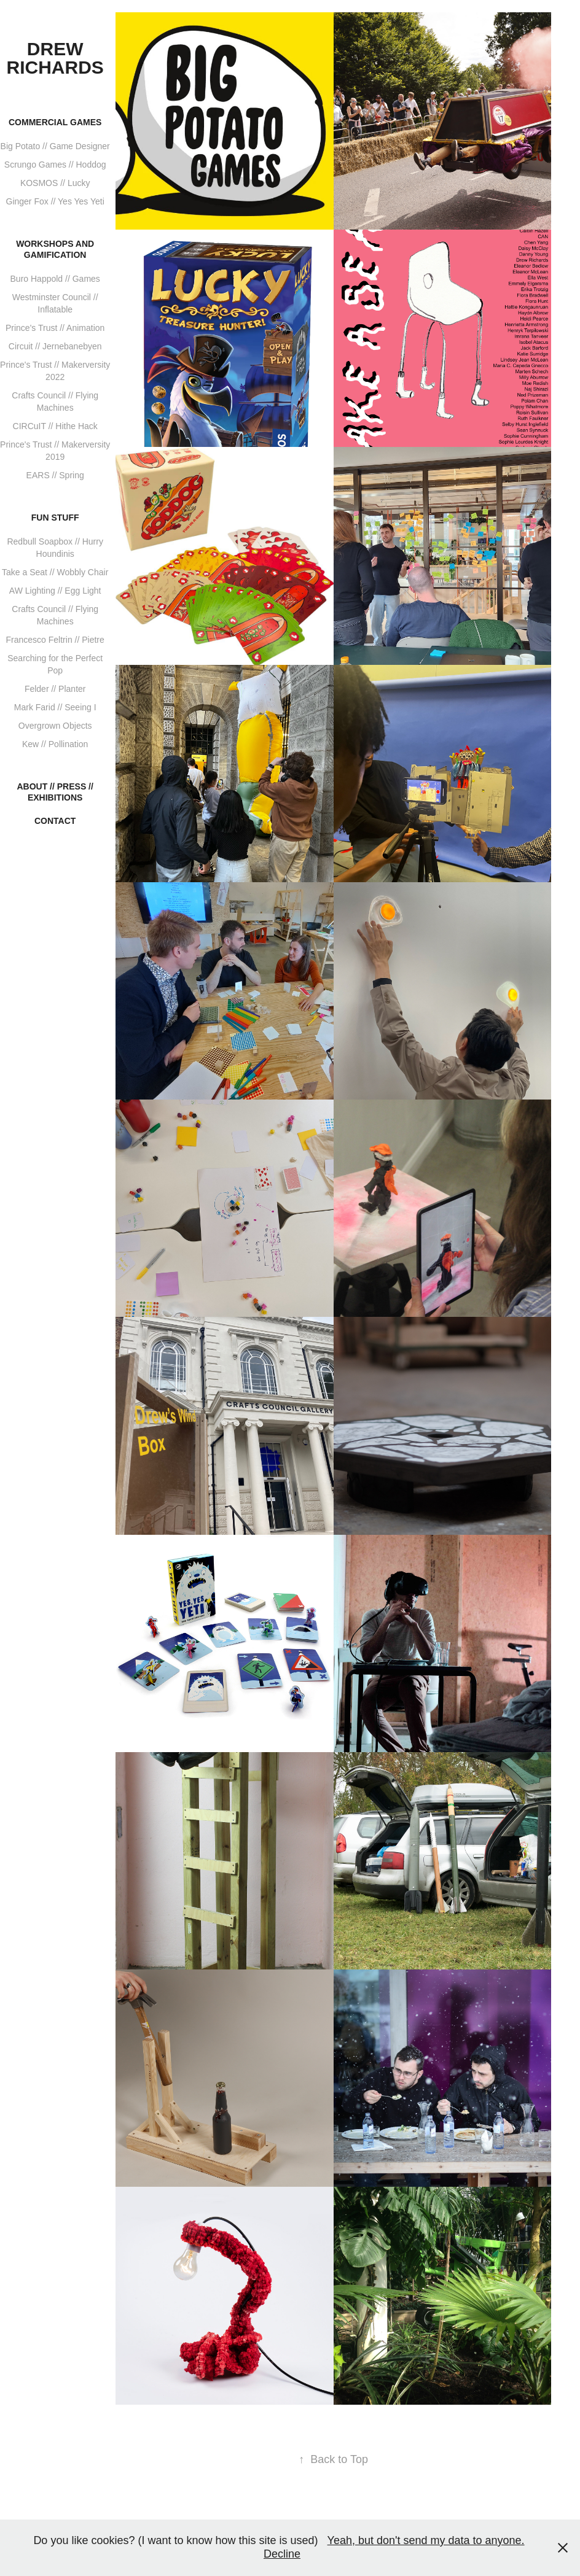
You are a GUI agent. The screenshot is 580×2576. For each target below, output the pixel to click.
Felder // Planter (55, 689)
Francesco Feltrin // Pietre (55, 640)
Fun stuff (55, 517)
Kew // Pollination (55, 744)
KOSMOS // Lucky (55, 183)
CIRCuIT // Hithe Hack (55, 426)
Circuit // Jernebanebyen (55, 346)
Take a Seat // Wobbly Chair (55, 572)
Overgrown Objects (55, 726)
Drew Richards (55, 58)
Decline (282, 2554)
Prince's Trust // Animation (55, 328)
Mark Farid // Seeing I (55, 707)
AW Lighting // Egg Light (55, 591)
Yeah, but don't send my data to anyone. (426, 2540)
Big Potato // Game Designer (55, 146)
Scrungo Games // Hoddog (55, 164)
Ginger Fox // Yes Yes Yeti (55, 201)
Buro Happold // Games (55, 279)
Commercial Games (55, 122)
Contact (55, 821)
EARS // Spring (55, 475)
